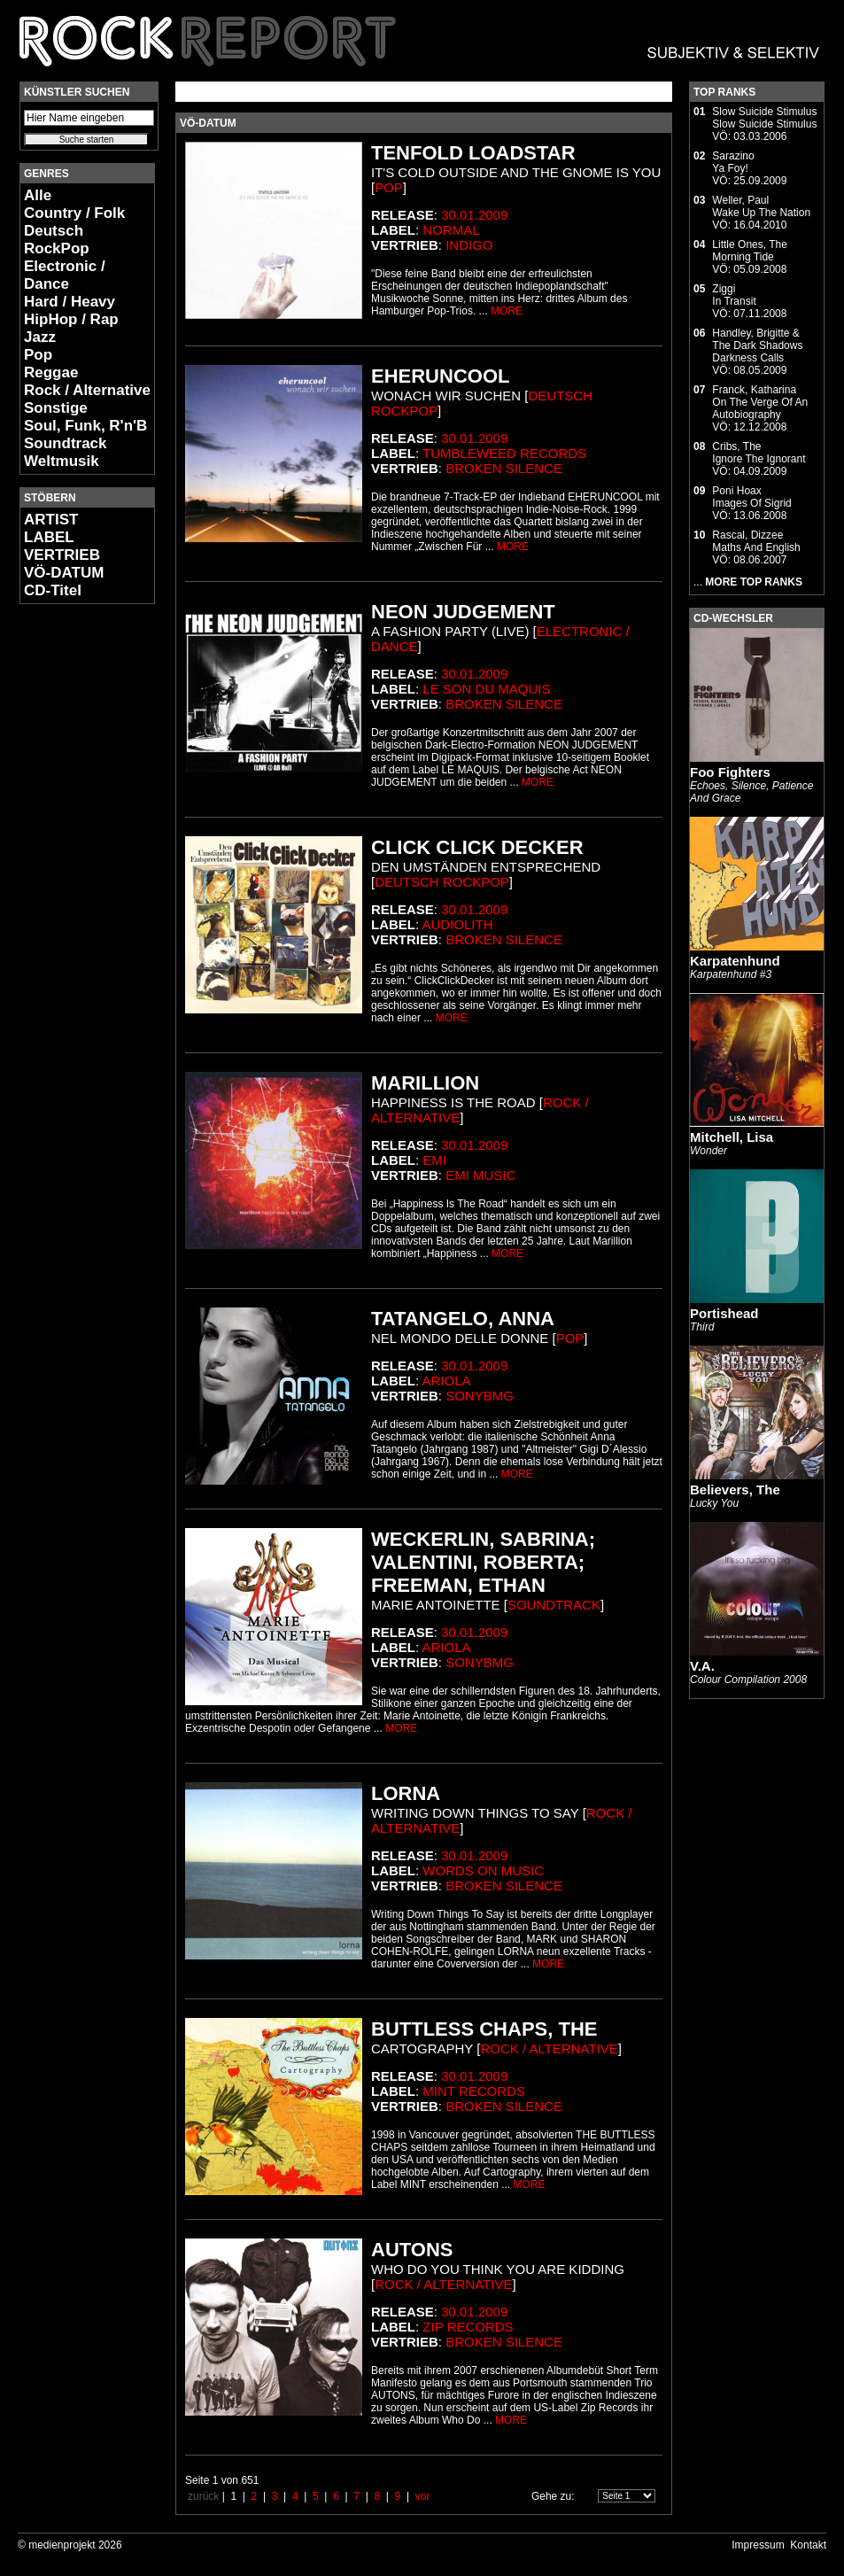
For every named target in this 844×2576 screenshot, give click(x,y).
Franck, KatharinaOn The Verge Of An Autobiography (760, 402)
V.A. (702, 1665)
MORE (507, 311)
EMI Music (480, 1175)
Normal (450, 229)
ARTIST (51, 519)
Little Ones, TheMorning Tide (749, 250)
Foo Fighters (730, 772)
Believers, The (735, 1489)
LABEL (49, 537)
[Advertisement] (72, 882)
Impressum (758, 2545)
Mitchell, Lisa (731, 1136)
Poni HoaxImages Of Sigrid (751, 497)
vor (422, 2496)
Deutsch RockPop (56, 239)
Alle (37, 195)
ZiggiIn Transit (733, 295)
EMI (434, 1160)
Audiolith (457, 924)
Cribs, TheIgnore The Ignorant (758, 452)
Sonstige (56, 408)
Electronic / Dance (64, 275)
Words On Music (483, 1870)
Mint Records (473, 2091)
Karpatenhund (735, 960)
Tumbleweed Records (504, 453)
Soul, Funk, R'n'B (85, 425)
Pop (38, 354)
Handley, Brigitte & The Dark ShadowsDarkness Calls (757, 345)
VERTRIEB (62, 555)
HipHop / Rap (71, 319)
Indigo (468, 244)
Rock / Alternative (87, 390)
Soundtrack (65, 443)
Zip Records (467, 2326)
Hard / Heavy (69, 301)
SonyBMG (479, 1395)
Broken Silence (503, 468)
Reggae (51, 372)
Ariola (446, 1380)
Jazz (40, 337)
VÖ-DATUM (64, 572)
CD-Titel (52, 590)
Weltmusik (61, 461)
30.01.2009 (474, 214)
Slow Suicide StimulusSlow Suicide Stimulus (764, 117)
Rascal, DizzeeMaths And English (756, 541)
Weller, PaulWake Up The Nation (761, 206)
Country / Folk (74, 213)
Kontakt (808, 2545)
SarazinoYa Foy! (733, 162)
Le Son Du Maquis (486, 688)
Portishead (724, 1313)
